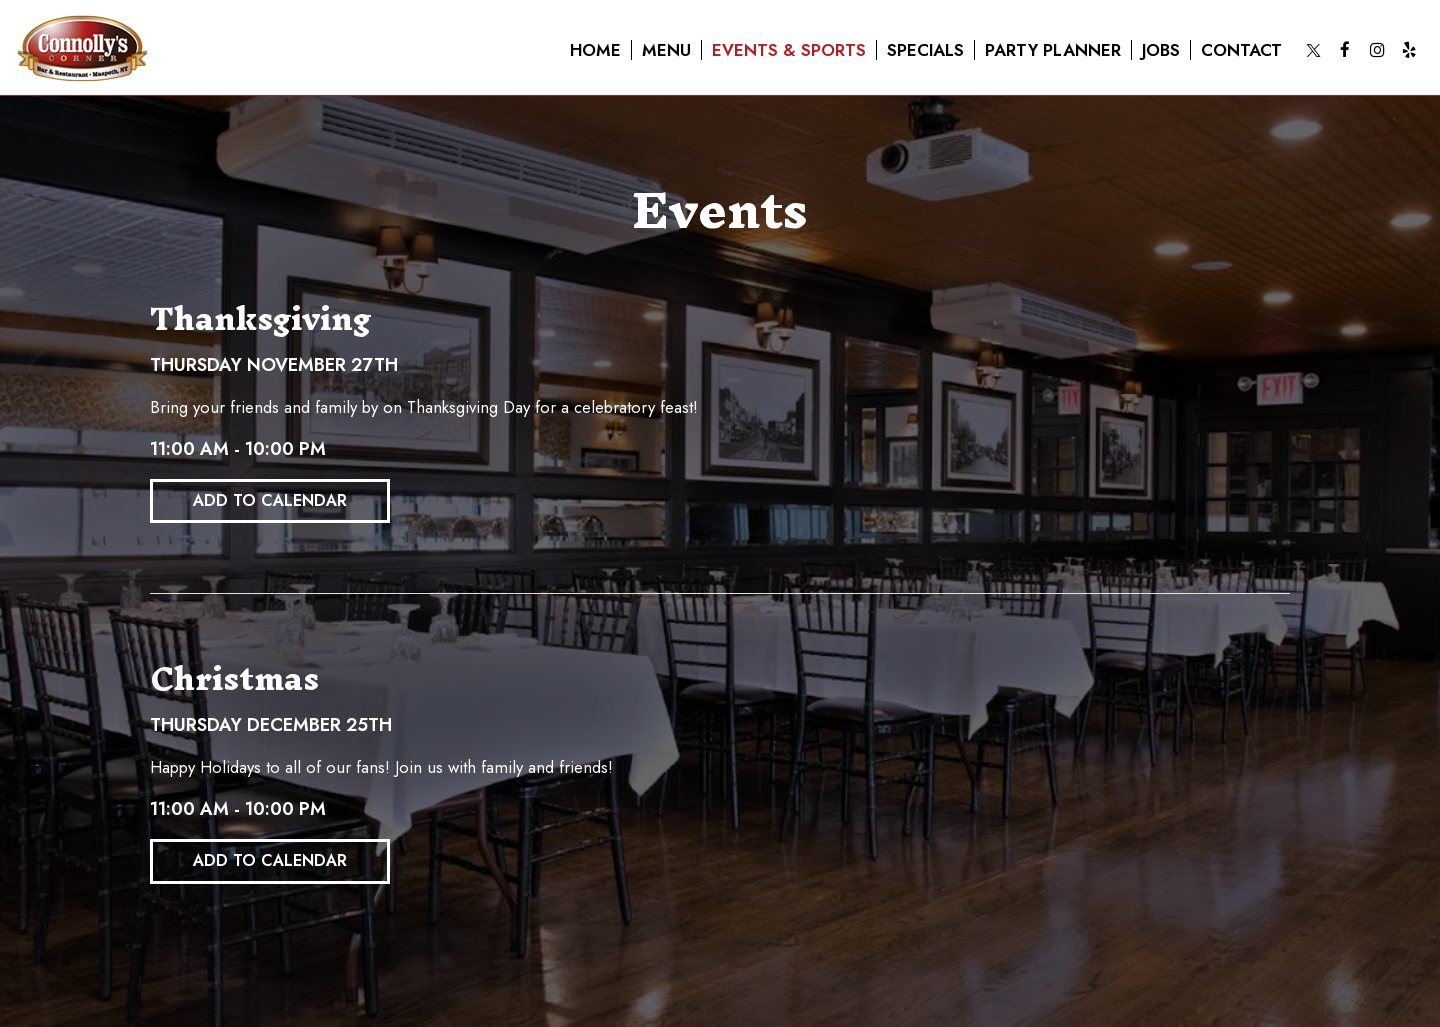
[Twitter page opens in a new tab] (1313, 50)
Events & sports (789, 50)
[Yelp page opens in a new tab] (1409, 50)
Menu (666, 50)
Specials (925, 50)
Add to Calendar (270, 500)
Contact (1241, 50)
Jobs (1161, 50)
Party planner (1053, 50)
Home (595, 50)
